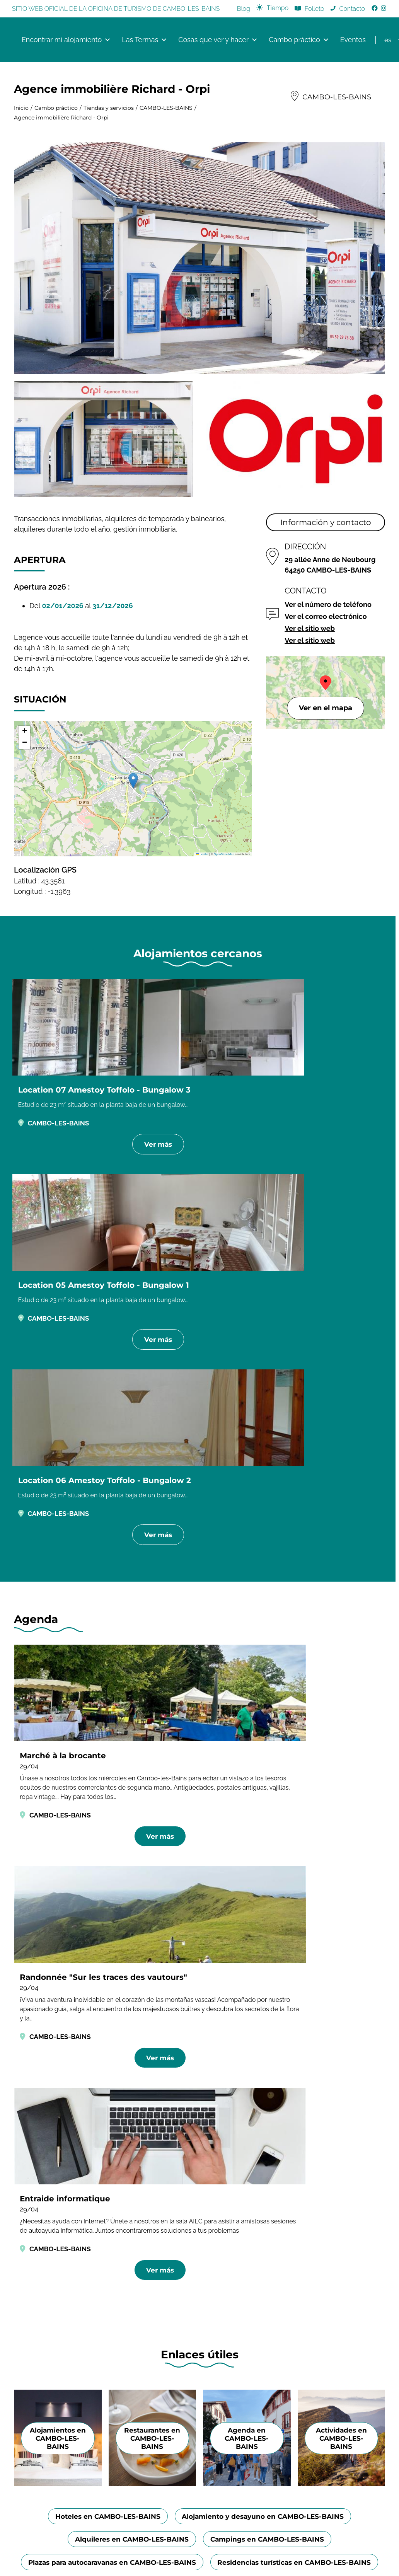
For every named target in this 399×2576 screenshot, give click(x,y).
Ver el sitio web (310, 630)
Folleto (314, 9)
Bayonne (325, 2128)
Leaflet (202, 856)
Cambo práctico (299, 40)
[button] (133, 783)
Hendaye (325, 2104)
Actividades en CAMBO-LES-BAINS (341, 1682)
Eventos (353, 40)
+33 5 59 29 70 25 (149, 2173)
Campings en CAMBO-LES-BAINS (270, 1785)
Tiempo (277, 8)
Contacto (352, 9)
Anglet (321, 2116)
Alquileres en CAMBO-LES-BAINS (128, 1785)
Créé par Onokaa (198, 2282)
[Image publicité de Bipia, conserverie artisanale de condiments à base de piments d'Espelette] (199, 2044)
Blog (243, 9)
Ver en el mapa (325, 710)
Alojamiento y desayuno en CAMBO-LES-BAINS (266, 1761)
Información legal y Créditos (162, 2272)
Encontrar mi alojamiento (66, 40)
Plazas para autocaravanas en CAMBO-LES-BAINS (199, 1809)
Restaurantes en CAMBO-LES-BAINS (152, 1682)
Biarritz (322, 2152)
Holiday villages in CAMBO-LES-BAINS (292, 1833)
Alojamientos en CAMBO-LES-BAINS (58, 1682)
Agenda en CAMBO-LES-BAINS (246, 1682)
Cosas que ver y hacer (218, 40)
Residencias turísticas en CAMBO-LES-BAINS (119, 1833)
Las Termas (144, 40)
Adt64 (321, 2092)
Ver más (69, 1165)
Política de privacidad (237, 2272)
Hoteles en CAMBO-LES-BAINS (103, 1761)
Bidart (320, 2140)
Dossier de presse (245, 2115)
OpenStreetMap (224, 856)
